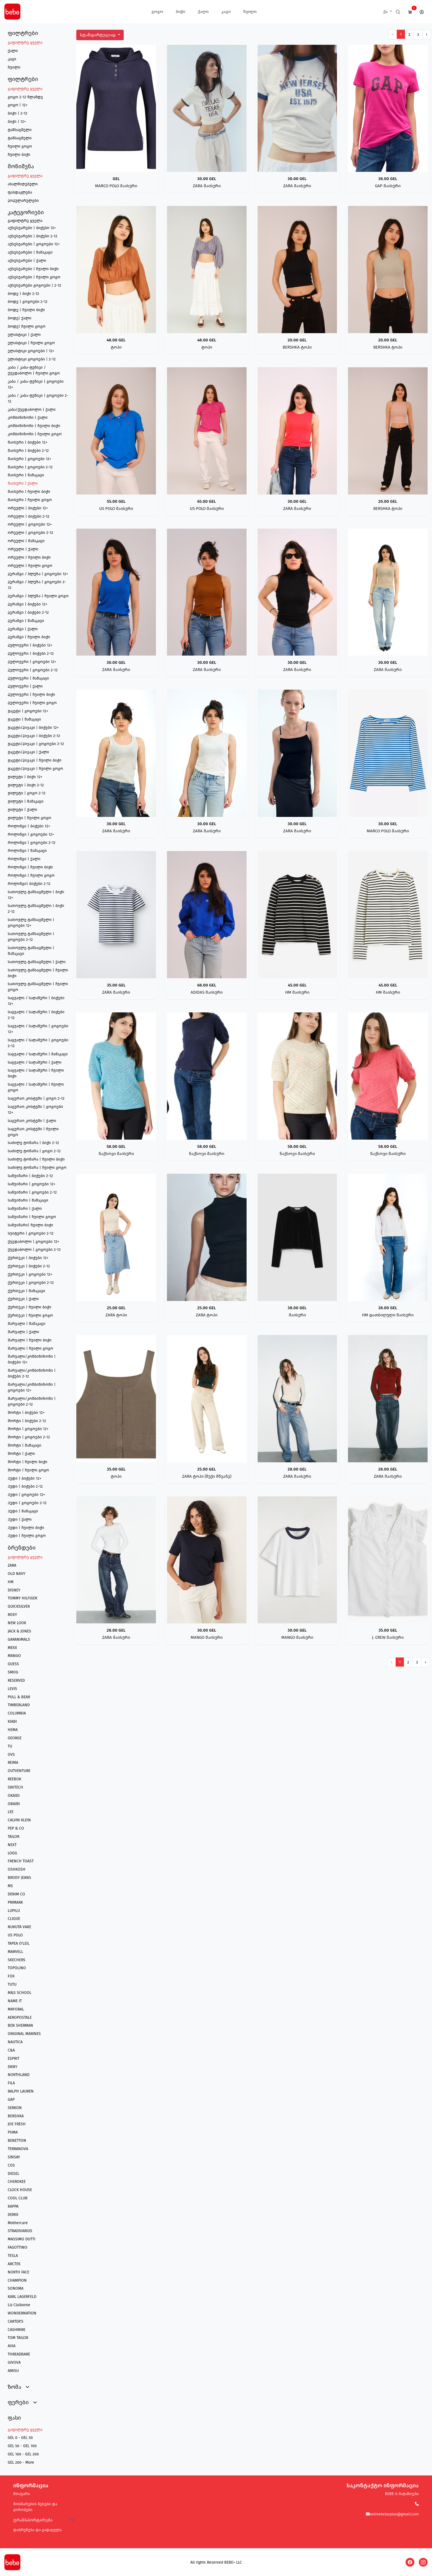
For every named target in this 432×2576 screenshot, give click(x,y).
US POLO (15, 1935)
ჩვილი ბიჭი (19, 154)
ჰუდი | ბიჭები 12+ (24, 1478)
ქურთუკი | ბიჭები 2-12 (29, 1266)
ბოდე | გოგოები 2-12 (27, 301)
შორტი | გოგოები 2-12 (29, 1437)
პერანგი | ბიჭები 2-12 (28, 612)
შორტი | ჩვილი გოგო (28, 1470)
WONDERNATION (22, 2313)
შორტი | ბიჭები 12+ (26, 1412)
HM (10, 1582)
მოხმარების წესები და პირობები (35, 2507)
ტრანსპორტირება (33, 2520)
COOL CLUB (18, 2198)
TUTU (12, 1984)
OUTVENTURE (19, 1770)
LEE (10, 1811)
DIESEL (13, 2173)
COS (11, 2165)
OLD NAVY (16, 1573)
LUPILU (14, 1910)
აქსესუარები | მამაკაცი (30, 252)
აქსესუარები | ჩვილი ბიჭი (33, 269)
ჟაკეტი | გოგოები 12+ (28, 711)
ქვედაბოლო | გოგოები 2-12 (34, 1249)
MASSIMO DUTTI (21, 2239)
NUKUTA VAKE (19, 1927)
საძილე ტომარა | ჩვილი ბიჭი (36, 1159)
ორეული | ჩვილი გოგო (30, 565)
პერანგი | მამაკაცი (26, 620)
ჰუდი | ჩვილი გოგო (27, 1535)
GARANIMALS (19, 1639)
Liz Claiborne (19, 2305)
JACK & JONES (19, 1631)
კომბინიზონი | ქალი (28, 417)
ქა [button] (386, 11)
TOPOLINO (17, 1968)
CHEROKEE (17, 2181)
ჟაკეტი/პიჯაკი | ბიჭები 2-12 (34, 735)
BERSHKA (16, 2116)
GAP (11, 2099)
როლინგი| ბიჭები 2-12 (29, 883)
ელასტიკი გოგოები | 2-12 (32, 359)
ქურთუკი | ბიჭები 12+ (28, 1258)
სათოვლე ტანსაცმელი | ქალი (37, 962)
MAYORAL (16, 2009)
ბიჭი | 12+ (17, 121)
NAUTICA (15, 2042)
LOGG (12, 1853)
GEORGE (14, 1738)
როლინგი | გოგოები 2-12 (31, 842)
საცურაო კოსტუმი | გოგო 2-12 (36, 1098)
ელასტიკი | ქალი (24, 334)
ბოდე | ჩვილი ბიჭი (26, 310)
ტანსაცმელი (20, 129)
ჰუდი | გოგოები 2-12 (27, 1503)
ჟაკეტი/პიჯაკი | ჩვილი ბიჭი (34, 760)
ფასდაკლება (20, 192)
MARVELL (15, 1951)
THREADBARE (19, 2354)
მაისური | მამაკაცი (26, 475)
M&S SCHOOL (19, 1992)
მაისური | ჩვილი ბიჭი (29, 491)
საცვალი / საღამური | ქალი (34, 1062)
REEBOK (14, 1779)
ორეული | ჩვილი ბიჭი (29, 557)
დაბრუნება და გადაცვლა (37, 2530)
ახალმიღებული (23, 184)
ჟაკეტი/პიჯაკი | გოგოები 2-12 (36, 743)
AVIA (11, 2346)
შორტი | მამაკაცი (24, 1445)
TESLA (13, 2255)
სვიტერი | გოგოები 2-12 (30, 1233)
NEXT (12, 1845)
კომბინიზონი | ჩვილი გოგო (35, 434)
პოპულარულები (23, 200)
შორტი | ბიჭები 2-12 (27, 1421)
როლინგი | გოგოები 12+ (31, 834)
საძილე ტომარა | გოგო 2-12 (34, 1151)
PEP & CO (16, 1828)
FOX (11, 1976)
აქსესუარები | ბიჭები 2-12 (32, 236)
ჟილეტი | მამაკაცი (26, 801)
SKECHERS (16, 1960)
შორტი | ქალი (21, 1453)
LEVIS (12, 1688)
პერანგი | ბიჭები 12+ (27, 604)
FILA (11, 2083)
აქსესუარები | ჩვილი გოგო (34, 277)
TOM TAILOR (18, 2337)
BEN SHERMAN (20, 2025)
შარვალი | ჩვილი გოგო (30, 1348)
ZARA (12, 1565)
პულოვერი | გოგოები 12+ (32, 661)
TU (10, 1746)
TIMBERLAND (19, 1705)
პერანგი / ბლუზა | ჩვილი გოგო (38, 596)
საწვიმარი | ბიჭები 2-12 (30, 1175)
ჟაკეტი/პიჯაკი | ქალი (28, 752)
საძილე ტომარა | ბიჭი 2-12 (33, 1142)
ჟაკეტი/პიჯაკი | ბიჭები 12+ (33, 727)
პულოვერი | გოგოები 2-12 (33, 670)
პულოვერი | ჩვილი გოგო (32, 702)
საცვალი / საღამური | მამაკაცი (38, 1054)
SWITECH (15, 1787)
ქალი (203, 11)
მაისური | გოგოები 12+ (29, 458)
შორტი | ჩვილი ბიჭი (27, 1462)
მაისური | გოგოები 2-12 (30, 467)
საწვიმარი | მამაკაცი (28, 1200)
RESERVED (16, 1680)
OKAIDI (14, 1795)
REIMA (13, 1762)
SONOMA (15, 2288)
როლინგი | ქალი (24, 859)
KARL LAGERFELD (22, 2296)
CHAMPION (17, 2280)
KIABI (12, 1721)
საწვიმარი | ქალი (25, 1208)
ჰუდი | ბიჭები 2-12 (25, 1486)
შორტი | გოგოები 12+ (28, 1428)
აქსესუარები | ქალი (27, 260)
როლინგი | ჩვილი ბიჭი (30, 867)
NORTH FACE (18, 2272)
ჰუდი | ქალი (20, 1519)
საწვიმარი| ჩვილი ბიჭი (30, 1225)
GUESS (13, 1664)
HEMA (13, 1729)
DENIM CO (16, 1894)
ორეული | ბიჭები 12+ (28, 508)
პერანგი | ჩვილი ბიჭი (29, 637)
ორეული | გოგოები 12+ (30, 524)
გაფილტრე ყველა (25, 42)
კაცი (226, 11)
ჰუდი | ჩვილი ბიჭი (26, 1527)
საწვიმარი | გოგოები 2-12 (32, 1192)
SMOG (13, 1672)
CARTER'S (15, 2321)
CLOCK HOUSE (20, 2190)
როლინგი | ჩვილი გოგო (31, 875)
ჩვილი (249, 11)
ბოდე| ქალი (19, 318)
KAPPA (13, 2206)
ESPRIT (13, 2058)
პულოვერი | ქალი (25, 686)
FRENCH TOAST (21, 1861)
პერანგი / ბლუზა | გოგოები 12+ (38, 574)
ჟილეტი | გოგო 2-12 (26, 793)
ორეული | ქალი (23, 549)
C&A (11, 2050)
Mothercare (18, 2223)
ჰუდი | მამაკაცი (23, 1511)
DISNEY (14, 1590)
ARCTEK (14, 2264)
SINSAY (14, 2157)
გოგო (157, 11)
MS (10, 1886)
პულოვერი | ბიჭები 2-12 (31, 653)
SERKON (15, 2107)
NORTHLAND (18, 2074)
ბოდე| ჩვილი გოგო (26, 326)
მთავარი (21, 2493)
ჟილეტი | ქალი (22, 809)
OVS (11, 1754)
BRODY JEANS (19, 1877)
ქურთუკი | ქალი (23, 1299)
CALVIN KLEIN (19, 1820)
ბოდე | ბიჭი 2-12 (23, 293)
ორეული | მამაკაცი (26, 541)
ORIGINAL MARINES (24, 2033)
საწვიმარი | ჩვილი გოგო (32, 1216)
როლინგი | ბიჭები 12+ (29, 826)
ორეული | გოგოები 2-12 (30, 532)
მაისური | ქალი (23, 483)
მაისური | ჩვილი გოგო (30, 500)
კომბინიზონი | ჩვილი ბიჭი (34, 425)
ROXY (12, 1614)
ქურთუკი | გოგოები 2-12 (31, 1282)
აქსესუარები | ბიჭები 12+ (32, 227)
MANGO (14, 1655)
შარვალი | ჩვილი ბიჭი (30, 1340)
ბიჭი (180, 11)
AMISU (13, 2370)
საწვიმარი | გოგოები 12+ (31, 1184)
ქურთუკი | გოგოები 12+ (30, 1274)
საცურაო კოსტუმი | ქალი (32, 1120)
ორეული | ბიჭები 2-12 (28, 516)
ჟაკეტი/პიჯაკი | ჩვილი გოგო (35, 768)
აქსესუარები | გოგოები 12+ (34, 244)
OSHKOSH (16, 1869)
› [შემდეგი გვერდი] (426, 34)
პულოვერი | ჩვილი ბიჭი (31, 694)
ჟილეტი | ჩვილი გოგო (29, 818)
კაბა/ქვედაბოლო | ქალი (32, 409)
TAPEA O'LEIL (18, 1943)
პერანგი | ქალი (23, 629)
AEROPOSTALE (20, 2017)
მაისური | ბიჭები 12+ (27, 442)
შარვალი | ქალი (23, 1332)
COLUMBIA (17, 1713)
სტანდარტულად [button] (98, 34)
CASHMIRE (16, 2329)
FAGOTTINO (17, 2247)
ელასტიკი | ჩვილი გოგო (31, 343)
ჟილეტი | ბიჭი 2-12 (26, 785)
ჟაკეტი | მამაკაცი (24, 719)
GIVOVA (14, 2362)
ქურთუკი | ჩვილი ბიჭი (29, 1307)
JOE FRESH (17, 2124)
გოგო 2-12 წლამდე (25, 97)
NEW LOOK (17, 1623)
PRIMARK (15, 1902)
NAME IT (15, 2001)
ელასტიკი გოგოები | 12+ (31, 351)
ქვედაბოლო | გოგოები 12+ (33, 1241)
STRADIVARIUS (20, 2231)
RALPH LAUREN (21, 2091)
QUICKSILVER (19, 1606)
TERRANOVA (18, 2148)
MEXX (12, 1647)
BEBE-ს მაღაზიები (402, 2493)
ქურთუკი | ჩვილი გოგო (30, 1315)
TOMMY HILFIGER (22, 1598)
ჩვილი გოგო (20, 146)
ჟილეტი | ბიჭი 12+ (25, 777)
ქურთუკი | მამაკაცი (26, 1291)
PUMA (13, 2132)
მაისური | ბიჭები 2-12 (28, 450)
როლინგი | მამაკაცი (27, 850)
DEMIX (13, 2214)
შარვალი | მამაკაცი (26, 1323)
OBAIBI (14, 1803)
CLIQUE (14, 1918)
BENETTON (17, 2140)
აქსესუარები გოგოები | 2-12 (34, 285)
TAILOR (13, 1836)
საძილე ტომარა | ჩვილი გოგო (37, 1167)
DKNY (12, 2066)
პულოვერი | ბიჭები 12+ (30, 645)
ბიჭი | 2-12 (17, 113)
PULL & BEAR (19, 1697)
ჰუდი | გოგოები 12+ (26, 1494)
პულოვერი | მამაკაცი (28, 678)
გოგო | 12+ (18, 105)
